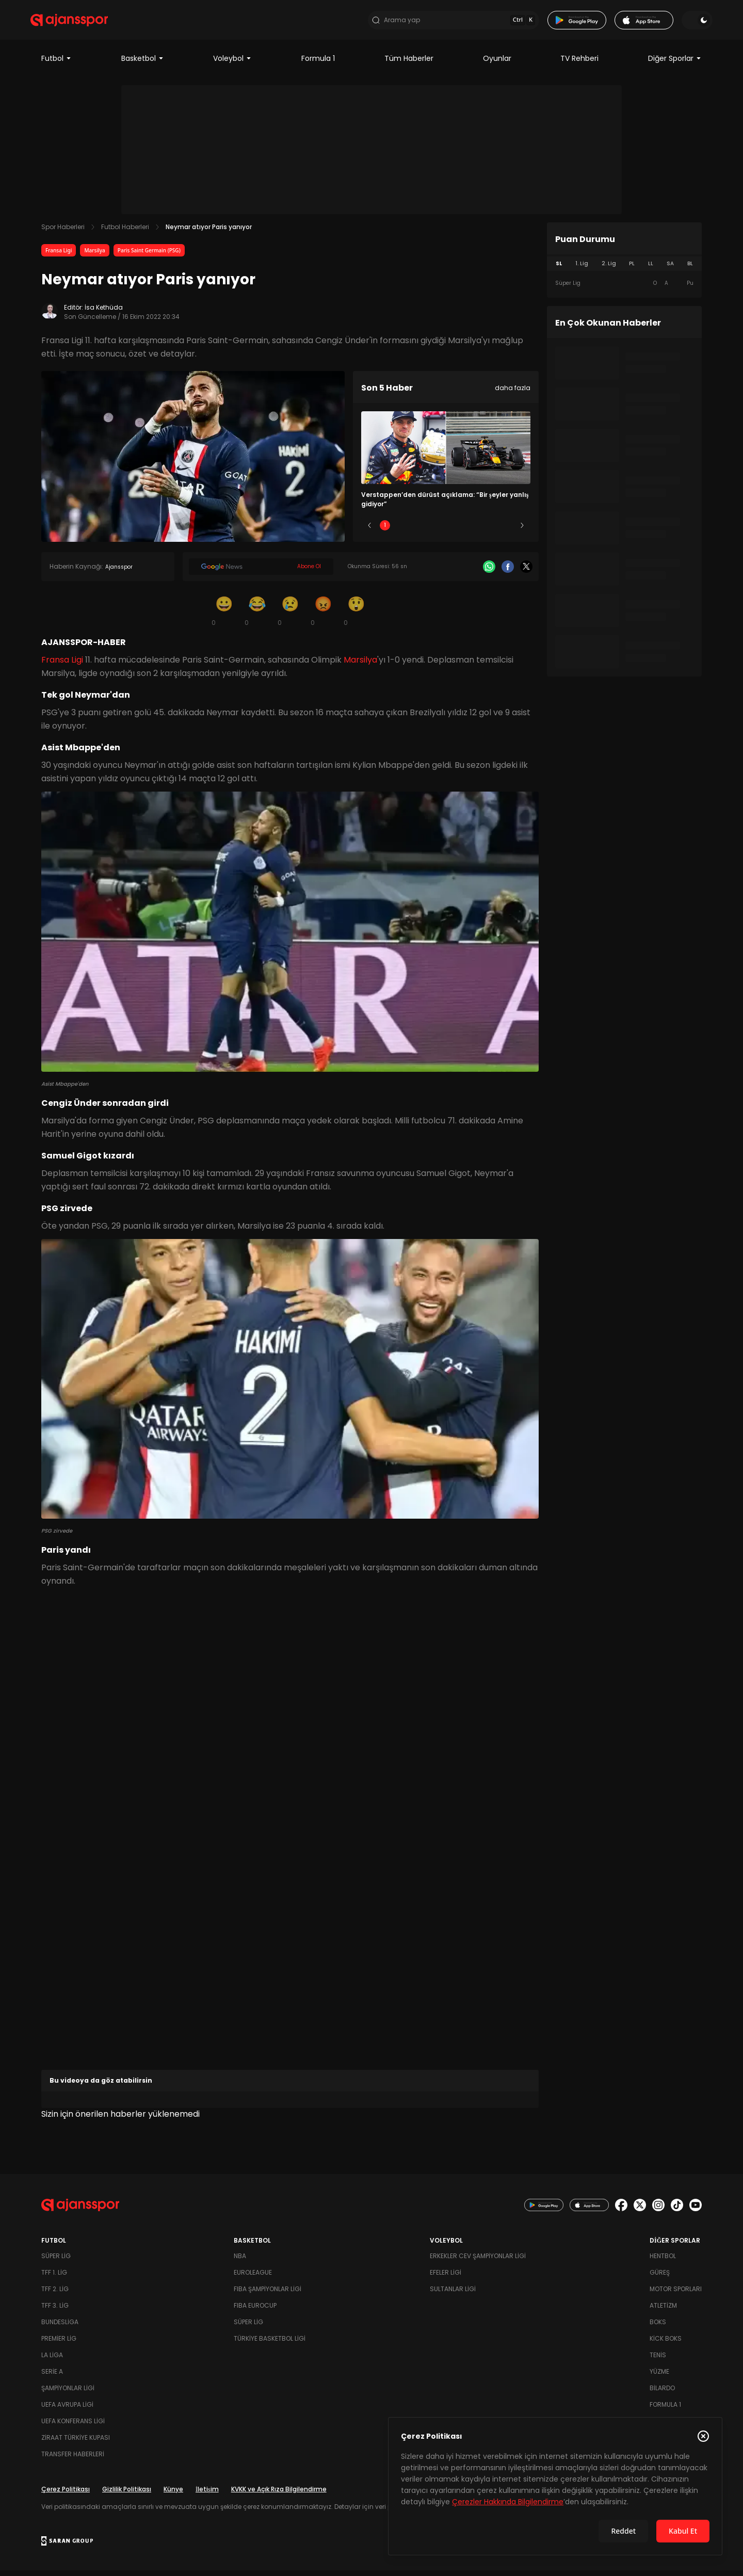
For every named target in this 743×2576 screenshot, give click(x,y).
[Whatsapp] (489, 572)
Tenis (658, 2360)
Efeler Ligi (445, 2278)
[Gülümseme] (224, 616)
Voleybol (232, 64)
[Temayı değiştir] (686, 22)
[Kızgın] (323, 616)
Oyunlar (497, 64)
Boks (658, 2327)
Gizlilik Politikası (126, 2494)
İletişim (207, 2494)
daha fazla (512, 393)
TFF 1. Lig (54, 2278)
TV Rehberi (579, 64)
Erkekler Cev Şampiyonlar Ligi (478, 2261)
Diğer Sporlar (675, 64)
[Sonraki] (522, 531)
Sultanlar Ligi (453, 2294)
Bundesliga (59, 2327)
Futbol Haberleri (125, 232)
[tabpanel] (624, 289)
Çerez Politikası (65, 2494)
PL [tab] (632, 269)
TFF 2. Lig (55, 2294)
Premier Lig (58, 2344)
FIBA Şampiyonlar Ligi (267, 2294)
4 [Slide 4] (476, 531)
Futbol (56, 64)
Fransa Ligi (58, 256)
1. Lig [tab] (581, 269)
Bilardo (662, 2393)
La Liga (52, 2360)
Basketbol (142, 64)
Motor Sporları (676, 2294)
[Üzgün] (290, 616)
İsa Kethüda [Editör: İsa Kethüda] (104, 313)
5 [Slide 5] (507, 531)
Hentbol (663, 2261)
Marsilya (94, 256)
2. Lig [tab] (609, 269)
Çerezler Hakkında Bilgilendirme (507, 2502)
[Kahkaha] (257, 616)
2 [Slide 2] (415, 531)
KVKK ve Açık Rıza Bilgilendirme (279, 2494)
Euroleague (253, 2278)
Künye (173, 2494)
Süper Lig (56, 2261)
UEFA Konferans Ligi (73, 2426)
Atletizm (663, 2311)
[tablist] (624, 269)
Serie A (52, 2377)
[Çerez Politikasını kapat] (703, 2436)
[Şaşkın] (356, 616)
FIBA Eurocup (255, 2311)
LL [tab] (650, 269)
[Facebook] (508, 572)
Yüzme (659, 2377)
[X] (526, 572)
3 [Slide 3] (446, 531)
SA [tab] (670, 269)
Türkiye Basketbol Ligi (269, 2344)
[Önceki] (369, 531)
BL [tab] (690, 269)
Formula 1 (318, 64)
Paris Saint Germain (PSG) (149, 256)
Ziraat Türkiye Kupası (75, 2443)
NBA (240, 2261)
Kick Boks (666, 2344)
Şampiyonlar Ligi (67, 2393)
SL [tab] (559, 269)
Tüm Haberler (408, 64)
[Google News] (261, 572)
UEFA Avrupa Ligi (67, 2410)
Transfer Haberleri (72, 2459)
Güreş (660, 2278)
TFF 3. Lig (55, 2311)
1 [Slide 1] (385, 531)
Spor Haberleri (63, 232)
